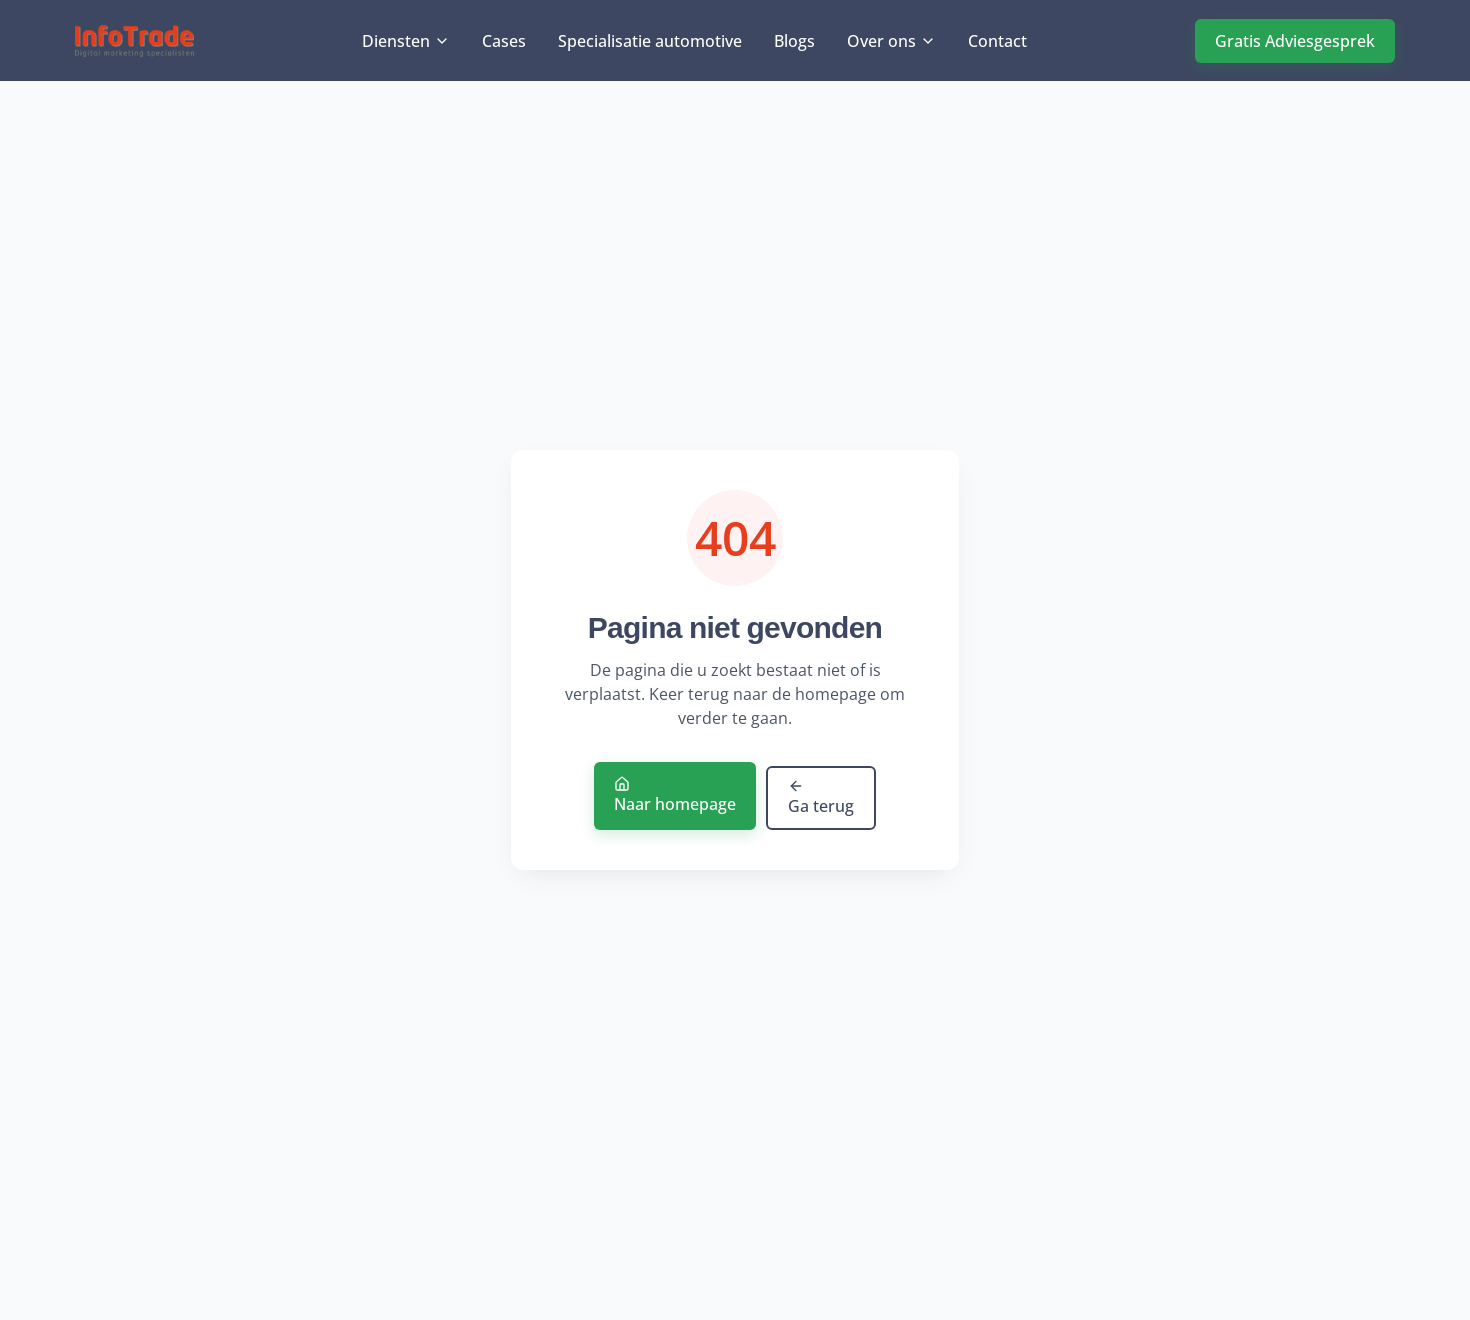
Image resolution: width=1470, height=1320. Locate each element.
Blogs (794, 42)
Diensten (406, 42)
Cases (504, 42)
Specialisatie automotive (650, 42)
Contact (997, 42)
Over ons (891, 42)
